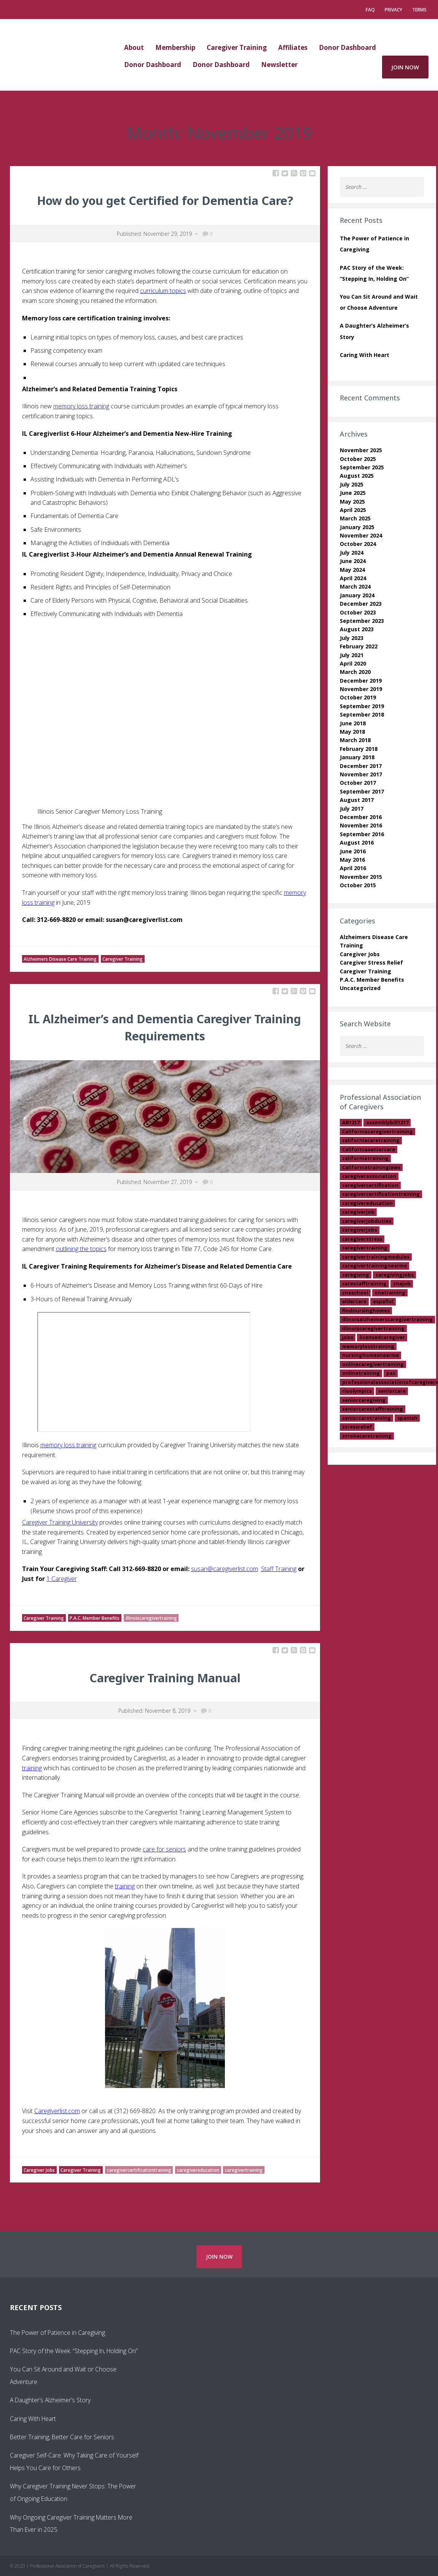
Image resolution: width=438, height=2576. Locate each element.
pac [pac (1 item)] (390, 1373)
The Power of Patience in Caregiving (57, 2332)
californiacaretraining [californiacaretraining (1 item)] (371, 1140)
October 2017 (358, 782)
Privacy (393, 9)
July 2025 (351, 484)
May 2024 (352, 569)
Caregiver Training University (60, 1522)
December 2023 (361, 603)
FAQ (370, 9)
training (32, 1768)
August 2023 (357, 629)
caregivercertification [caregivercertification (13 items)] (370, 1185)
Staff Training (278, 1569)
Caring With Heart (364, 354)
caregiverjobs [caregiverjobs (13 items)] (359, 1229)
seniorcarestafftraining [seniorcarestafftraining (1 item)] (372, 1408)
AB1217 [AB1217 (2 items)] (351, 1122)
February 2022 (358, 646)
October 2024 (358, 543)
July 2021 (351, 655)
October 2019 (358, 697)
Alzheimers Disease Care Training (60, 959)
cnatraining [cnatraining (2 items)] (390, 1292)
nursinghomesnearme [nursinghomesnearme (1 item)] (370, 1355)
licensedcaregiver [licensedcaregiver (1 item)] (382, 1337)
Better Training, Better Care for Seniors (62, 2437)
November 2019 (361, 689)
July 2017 (351, 808)
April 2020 (353, 663)
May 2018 (352, 731)
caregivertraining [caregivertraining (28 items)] (364, 1247)
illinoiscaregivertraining (151, 1618)
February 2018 (358, 748)
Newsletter (279, 64)
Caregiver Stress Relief (371, 962)
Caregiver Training (237, 47)
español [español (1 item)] (383, 1301)
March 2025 (355, 518)
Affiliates (292, 47)
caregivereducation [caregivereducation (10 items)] (367, 1203)
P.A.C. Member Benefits (94, 1618)
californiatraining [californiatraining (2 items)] (365, 1158)
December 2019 (361, 680)
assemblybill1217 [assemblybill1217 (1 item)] (387, 1122)
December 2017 (361, 766)
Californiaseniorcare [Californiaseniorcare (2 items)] (368, 1149)
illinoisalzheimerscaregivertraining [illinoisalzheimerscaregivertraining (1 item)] (387, 1319)
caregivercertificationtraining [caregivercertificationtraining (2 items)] (381, 1193)
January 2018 (357, 757)
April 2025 (353, 510)
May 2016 (352, 859)
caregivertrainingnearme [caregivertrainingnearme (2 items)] (374, 1265)
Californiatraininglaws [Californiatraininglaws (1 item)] (371, 1167)
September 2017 (362, 791)
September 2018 (362, 714)
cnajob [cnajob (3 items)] (402, 1283)
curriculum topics (163, 290)
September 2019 (362, 706)
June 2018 (353, 723)
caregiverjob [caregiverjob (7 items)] (358, 1211)
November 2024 (361, 535)
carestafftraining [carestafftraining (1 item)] (364, 1283)
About (134, 47)
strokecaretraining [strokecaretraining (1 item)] (367, 1435)
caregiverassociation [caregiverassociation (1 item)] (369, 1176)
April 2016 (353, 868)
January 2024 (357, 595)
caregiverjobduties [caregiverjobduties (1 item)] (366, 1221)
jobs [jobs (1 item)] (347, 1337)
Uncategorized (360, 988)
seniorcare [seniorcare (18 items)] (392, 1390)
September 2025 (362, 467)
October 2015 (358, 885)
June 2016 (353, 851)
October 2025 (358, 458)
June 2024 (353, 561)
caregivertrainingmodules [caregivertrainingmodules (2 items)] (375, 1256)
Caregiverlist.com (57, 2111)
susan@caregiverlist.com (224, 1569)
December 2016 (361, 817)
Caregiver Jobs (39, 2169)
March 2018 (355, 740)
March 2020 (355, 671)
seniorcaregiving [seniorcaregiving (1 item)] (363, 1400)
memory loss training (81, 406)
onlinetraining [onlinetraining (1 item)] (361, 1373)
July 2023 (351, 638)
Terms (419, 9)
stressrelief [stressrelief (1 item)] (357, 1426)
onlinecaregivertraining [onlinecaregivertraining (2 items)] (373, 1364)
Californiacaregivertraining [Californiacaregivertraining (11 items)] (377, 1131)
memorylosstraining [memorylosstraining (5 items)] (368, 1346)
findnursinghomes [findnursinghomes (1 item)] (366, 1310)
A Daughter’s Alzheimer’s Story (50, 2400)
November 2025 (361, 450)
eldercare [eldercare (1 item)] (354, 1301)
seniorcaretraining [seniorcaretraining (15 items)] (366, 1417)
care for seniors (164, 1849)
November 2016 (361, 825)
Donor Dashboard (347, 47)
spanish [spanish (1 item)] (407, 1417)
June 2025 (353, 492)
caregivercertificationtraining (139, 2169)
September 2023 (362, 620)
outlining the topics (81, 1249)
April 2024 (353, 578)
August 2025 (357, 475)
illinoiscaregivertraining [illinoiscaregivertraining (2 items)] (373, 1328)
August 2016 (357, 842)
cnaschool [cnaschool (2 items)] (355, 1292)
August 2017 (357, 799)
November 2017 (361, 774)
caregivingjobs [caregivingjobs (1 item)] (395, 1274)
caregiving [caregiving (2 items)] (355, 1274)
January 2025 (357, 527)
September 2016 (362, 834)
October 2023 (358, 612)
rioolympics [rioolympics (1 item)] (357, 1390)
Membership (175, 47)
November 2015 (361, 876)
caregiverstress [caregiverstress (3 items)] (362, 1238)
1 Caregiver (61, 1578)
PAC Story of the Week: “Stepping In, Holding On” (74, 2351)
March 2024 (355, 586)
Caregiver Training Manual (165, 1678)
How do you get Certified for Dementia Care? (165, 200)
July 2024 (351, 552)
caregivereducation (198, 2169)
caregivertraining (244, 2169)
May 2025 (352, 501)
